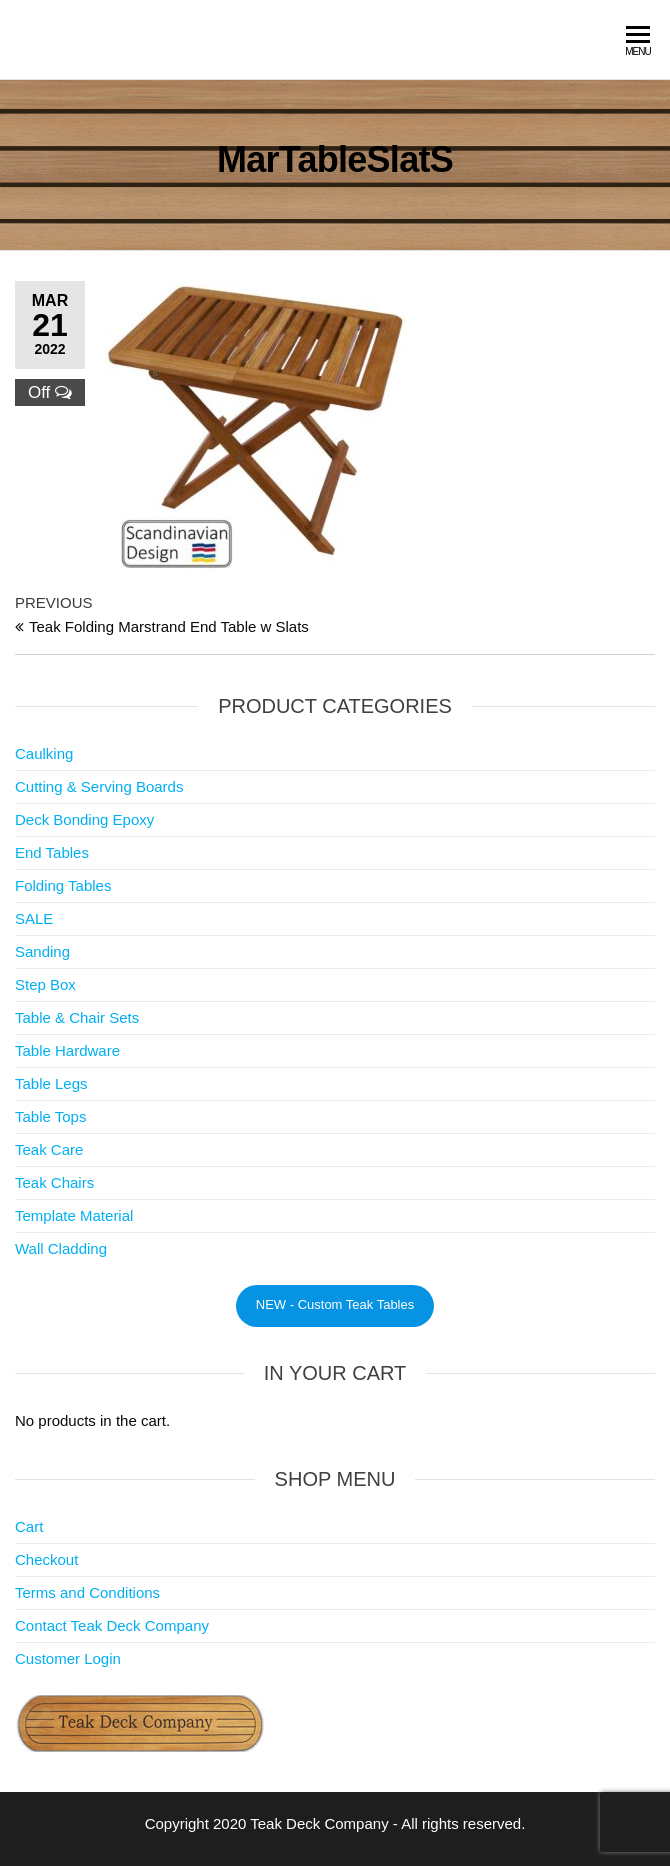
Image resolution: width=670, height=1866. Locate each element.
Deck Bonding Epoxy (84, 819)
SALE (34, 918)
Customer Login (68, 1658)
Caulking (44, 753)
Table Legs (51, 1083)
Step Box (45, 984)
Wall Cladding (61, 1248)
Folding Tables (63, 885)
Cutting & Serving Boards (99, 786)
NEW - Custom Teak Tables (335, 1304)
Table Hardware (67, 1050)
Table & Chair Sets (77, 1017)
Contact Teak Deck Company (112, 1625)
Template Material (74, 1215)
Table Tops (50, 1116)
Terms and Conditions (87, 1592)
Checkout (46, 1559)
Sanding (42, 951)
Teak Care (49, 1149)
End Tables (52, 852)
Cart (29, 1526)
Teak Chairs (54, 1182)
